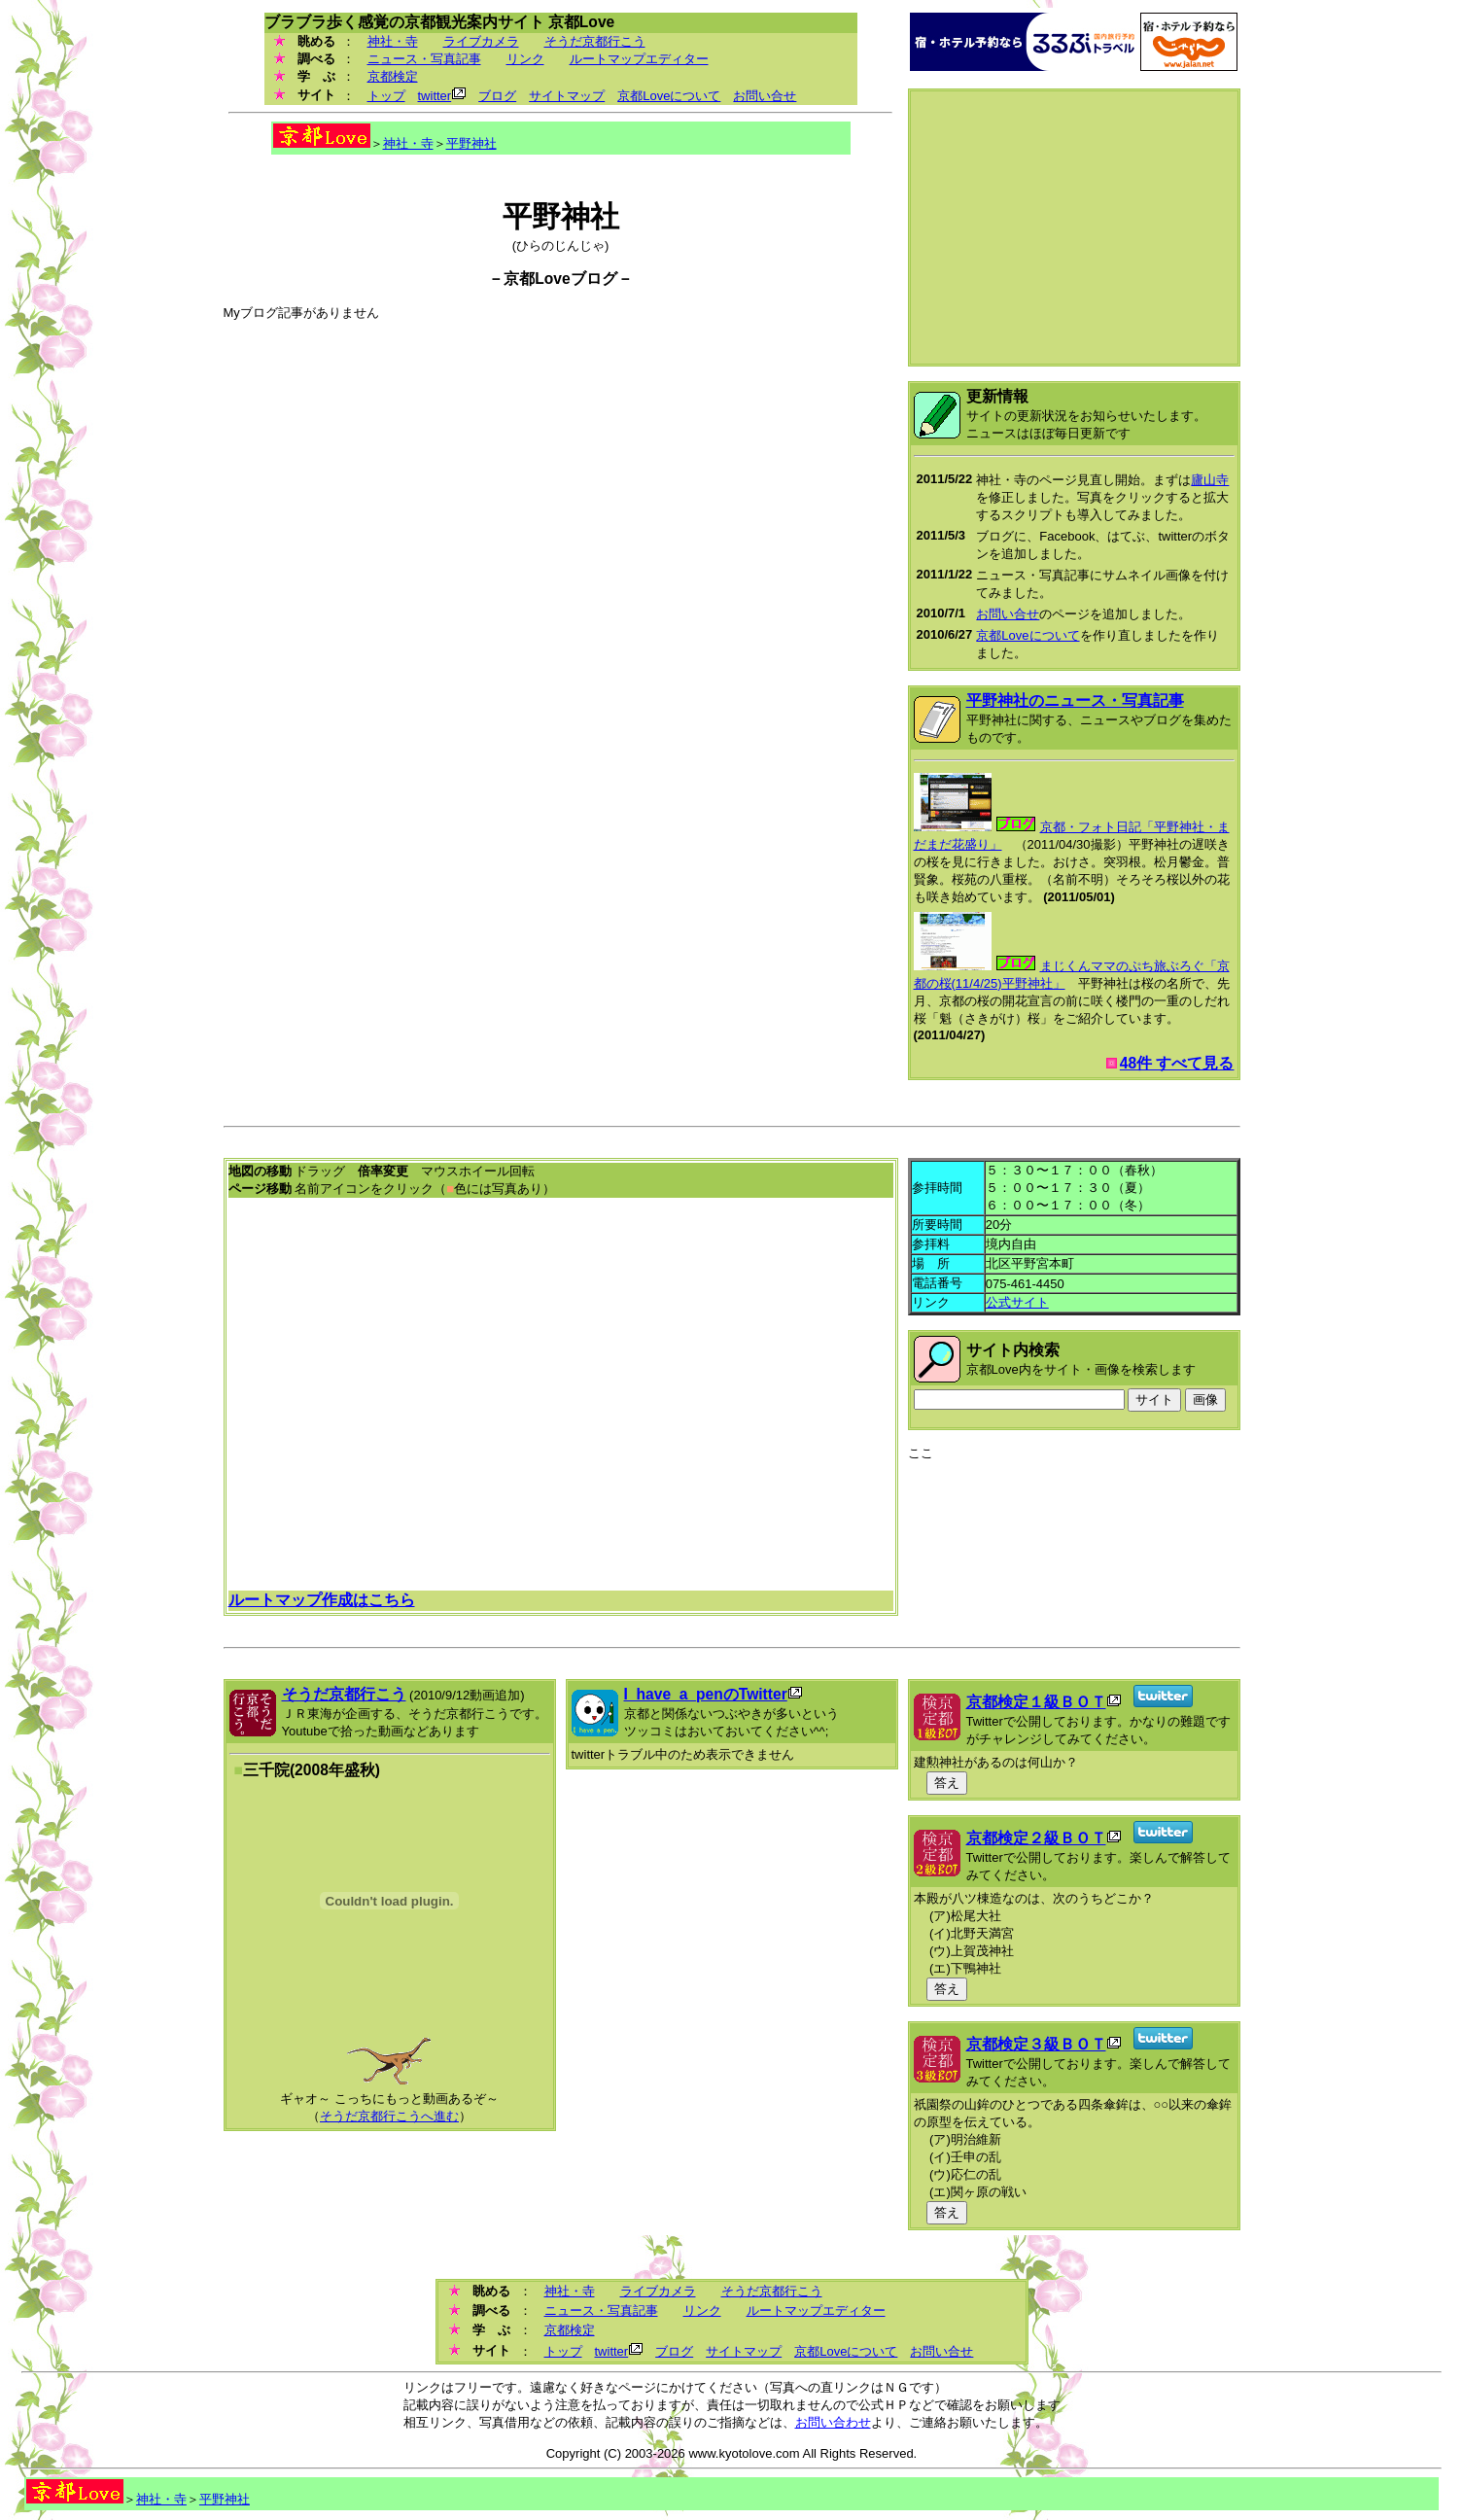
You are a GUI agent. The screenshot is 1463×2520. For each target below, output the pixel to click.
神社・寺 (392, 41)
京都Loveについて (668, 95)
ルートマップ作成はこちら (321, 1600)
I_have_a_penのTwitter (705, 1694)
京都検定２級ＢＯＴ (1036, 1838)
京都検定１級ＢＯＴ (1036, 1702)
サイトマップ (567, 95)
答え (946, 1782)
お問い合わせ (833, 2422)
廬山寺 (1210, 479)
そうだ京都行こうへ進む (389, 2116)
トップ (386, 95)
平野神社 (471, 143)
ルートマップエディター (639, 59)
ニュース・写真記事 (424, 59)
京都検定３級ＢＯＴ (1036, 2044)
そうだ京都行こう (594, 41)
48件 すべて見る (1177, 1063)
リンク (525, 59)
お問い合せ (764, 95)
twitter (435, 95)
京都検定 (392, 76)
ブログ (497, 95)
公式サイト (1017, 1302)
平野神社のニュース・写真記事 (1075, 700)
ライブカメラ (481, 41)
